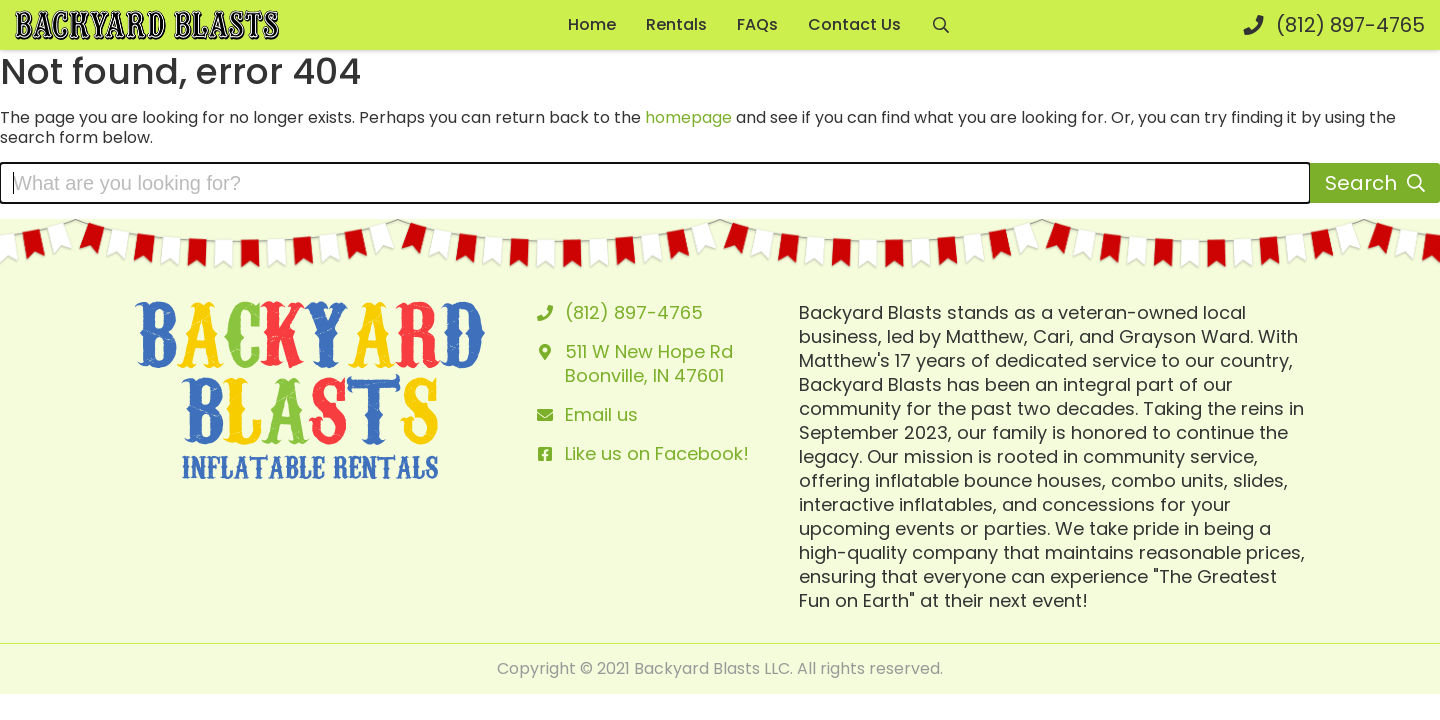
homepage (688, 117)
